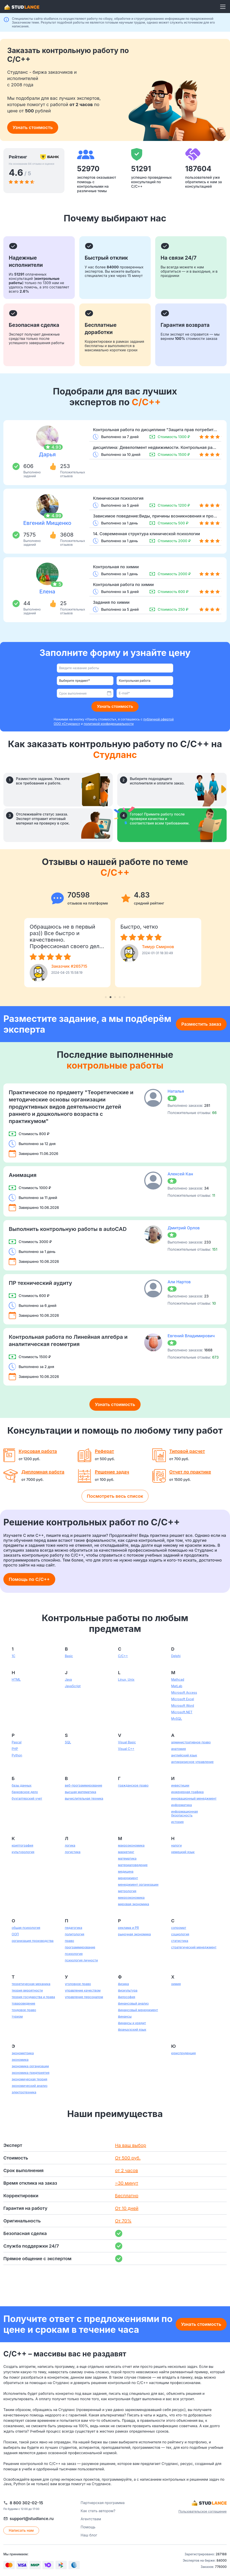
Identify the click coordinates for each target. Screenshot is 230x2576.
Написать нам (21, 2530)
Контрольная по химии (116, 566)
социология (180, 1934)
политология (74, 1934)
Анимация (22, 1175)
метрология (127, 1890)
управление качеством (83, 1990)
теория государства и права (33, 1996)
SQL (68, 1742)
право (69, 1940)
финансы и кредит (132, 2022)
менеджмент (128, 1877)
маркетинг (126, 1851)
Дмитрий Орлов (184, 1228)
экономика (20, 2059)
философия (126, 1996)
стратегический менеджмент (194, 1947)
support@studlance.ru (32, 2518)
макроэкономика (131, 1845)
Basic (69, 1655)
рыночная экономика (134, 1934)
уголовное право (78, 1983)
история (177, 1821)
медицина (125, 1871)
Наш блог (89, 2534)
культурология (23, 1851)
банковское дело (25, 1791)
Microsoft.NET (181, 1712)
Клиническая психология (118, 498)
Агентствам (91, 2518)
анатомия (178, 1748)
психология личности (81, 1960)
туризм (17, 2016)
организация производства (32, 1940)
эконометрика (23, 2053)
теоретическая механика (31, 1983)
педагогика (73, 1927)
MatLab (176, 1685)
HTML (16, 1679)
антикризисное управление (192, 1761)
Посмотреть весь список (115, 1495)
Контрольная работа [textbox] (134, 680)
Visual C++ (126, 1748)
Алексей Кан (180, 1174)
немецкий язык (183, 1851)
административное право (191, 1742)
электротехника (24, 2092)
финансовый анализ (133, 2003)
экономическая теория (29, 2079)
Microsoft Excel (182, 1698)
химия (176, 1983)
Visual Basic (127, 1742)
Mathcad (177, 1679)
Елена (47, 591)
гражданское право (133, 1785)
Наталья (176, 1091)
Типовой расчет (187, 1451)
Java (68, 1679)
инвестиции (180, 1785)
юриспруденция (183, 2053)
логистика (73, 1851)
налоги (176, 1845)
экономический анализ (29, 2085)
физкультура (127, 1990)
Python (17, 1755)
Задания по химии (111, 602)
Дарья (47, 454)
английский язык (184, 1755)
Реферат (104, 1451)
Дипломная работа (42, 1472)
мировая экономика (133, 1903)
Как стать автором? (98, 2510)
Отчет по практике (190, 1472)
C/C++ (123, 1655)
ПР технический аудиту (40, 1283)
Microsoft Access (184, 1692)
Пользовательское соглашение (203, 2511)
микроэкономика (131, 1897)
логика (70, 1845)
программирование (80, 1947)
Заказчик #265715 (69, 966)
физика (123, 1983)
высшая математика (80, 1791)
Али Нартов (179, 1281)
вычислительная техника (84, 1798)
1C (13, 1655)
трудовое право (24, 2009)
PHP (15, 1748)
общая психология (26, 1927)
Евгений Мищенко (47, 523)
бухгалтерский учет (27, 1798)
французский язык (132, 2029)
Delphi (176, 1655)
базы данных (21, 1785)
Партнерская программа (103, 2502)
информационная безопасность (184, 1813)
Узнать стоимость (33, 127)
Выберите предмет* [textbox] (74, 680)
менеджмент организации (138, 1884)
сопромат (178, 1927)
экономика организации (30, 2066)
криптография (22, 1845)
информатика (181, 1804)
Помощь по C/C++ (29, 1579)
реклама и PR (128, 1927)
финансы (125, 2016)
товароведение (23, 2003)
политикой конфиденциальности (108, 724)
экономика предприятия (30, 2072)
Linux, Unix (126, 1679)
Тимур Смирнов (158, 946)
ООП (15, 1934)
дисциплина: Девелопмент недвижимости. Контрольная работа (157, 447)
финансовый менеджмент (138, 2009)
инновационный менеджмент (194, 1798)
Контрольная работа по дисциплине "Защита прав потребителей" (159, 429)
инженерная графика (187, 1791)
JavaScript (73, 1685)
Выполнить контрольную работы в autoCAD (68, 1229)
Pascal (17, 1742)
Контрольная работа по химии (123, 584)
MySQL (176, 1718)
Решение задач (112, 1472)
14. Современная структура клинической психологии (146, 533)
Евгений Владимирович (191, 1335)
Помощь (88, 2526)
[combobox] (85, 680)
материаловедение (133, 1864)
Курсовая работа (38, 1451)
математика (127, 1858)
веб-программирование (83, 1785)
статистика (179, 1940)
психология (74, 1953)
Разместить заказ (201, 1024)
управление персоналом (84, 1996)
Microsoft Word (182, 1705)
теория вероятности (27, 1990)
